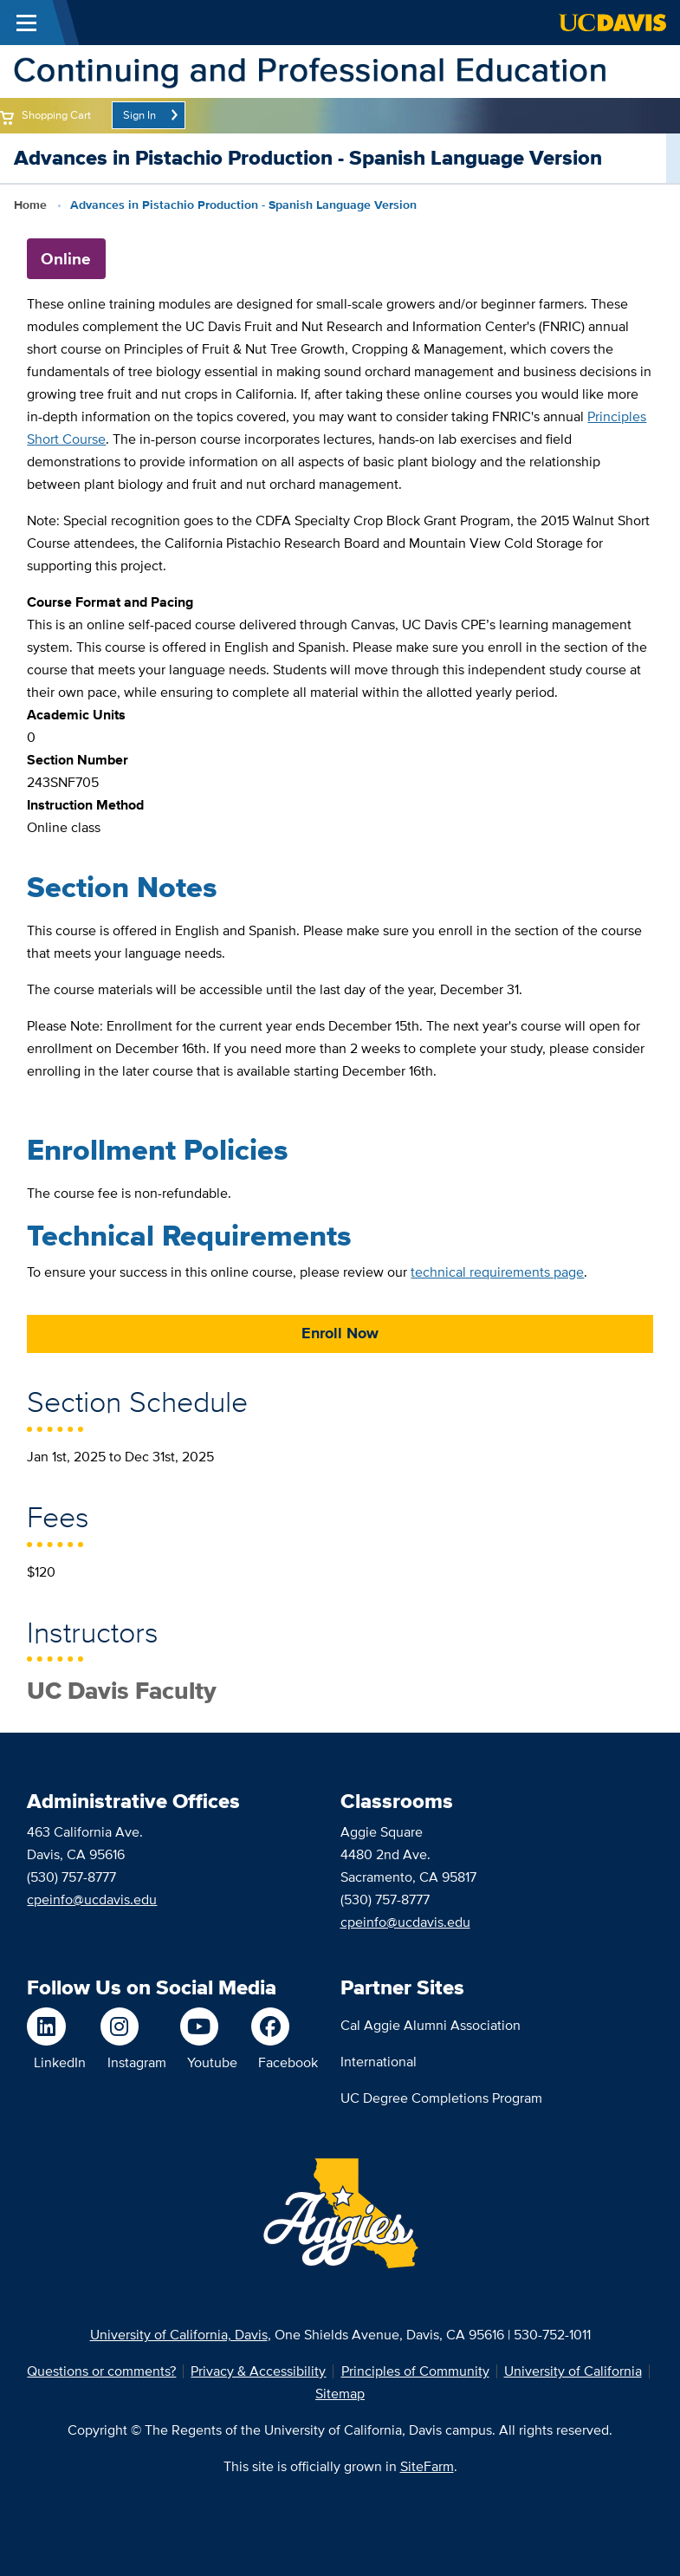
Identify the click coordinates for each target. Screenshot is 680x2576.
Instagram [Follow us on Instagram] (136, 2062)
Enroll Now (340, 1333)
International (378, 2062)
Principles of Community (415, 2371)
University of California (573, 2371)
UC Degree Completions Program (441, 2098)
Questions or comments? (101, 2371)
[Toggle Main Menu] (26, 22)
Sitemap (340, 2394)
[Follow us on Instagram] (133, 2026)
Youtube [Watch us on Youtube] (212, 2062)
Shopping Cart (56, 115)
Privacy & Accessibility (258, 2371)
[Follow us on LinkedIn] (56, 2026)
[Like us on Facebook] (284, 2026)
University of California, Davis (179, 2335)
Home (30, 204)
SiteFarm (427, 2466)
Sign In (139, 115)
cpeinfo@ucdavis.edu (92, 1899)
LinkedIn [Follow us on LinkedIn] (60, 2062)
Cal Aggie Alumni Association (430, 2025)
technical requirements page (497, 1272)
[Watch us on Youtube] (208, 2026)
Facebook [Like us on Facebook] (288, 2062)
